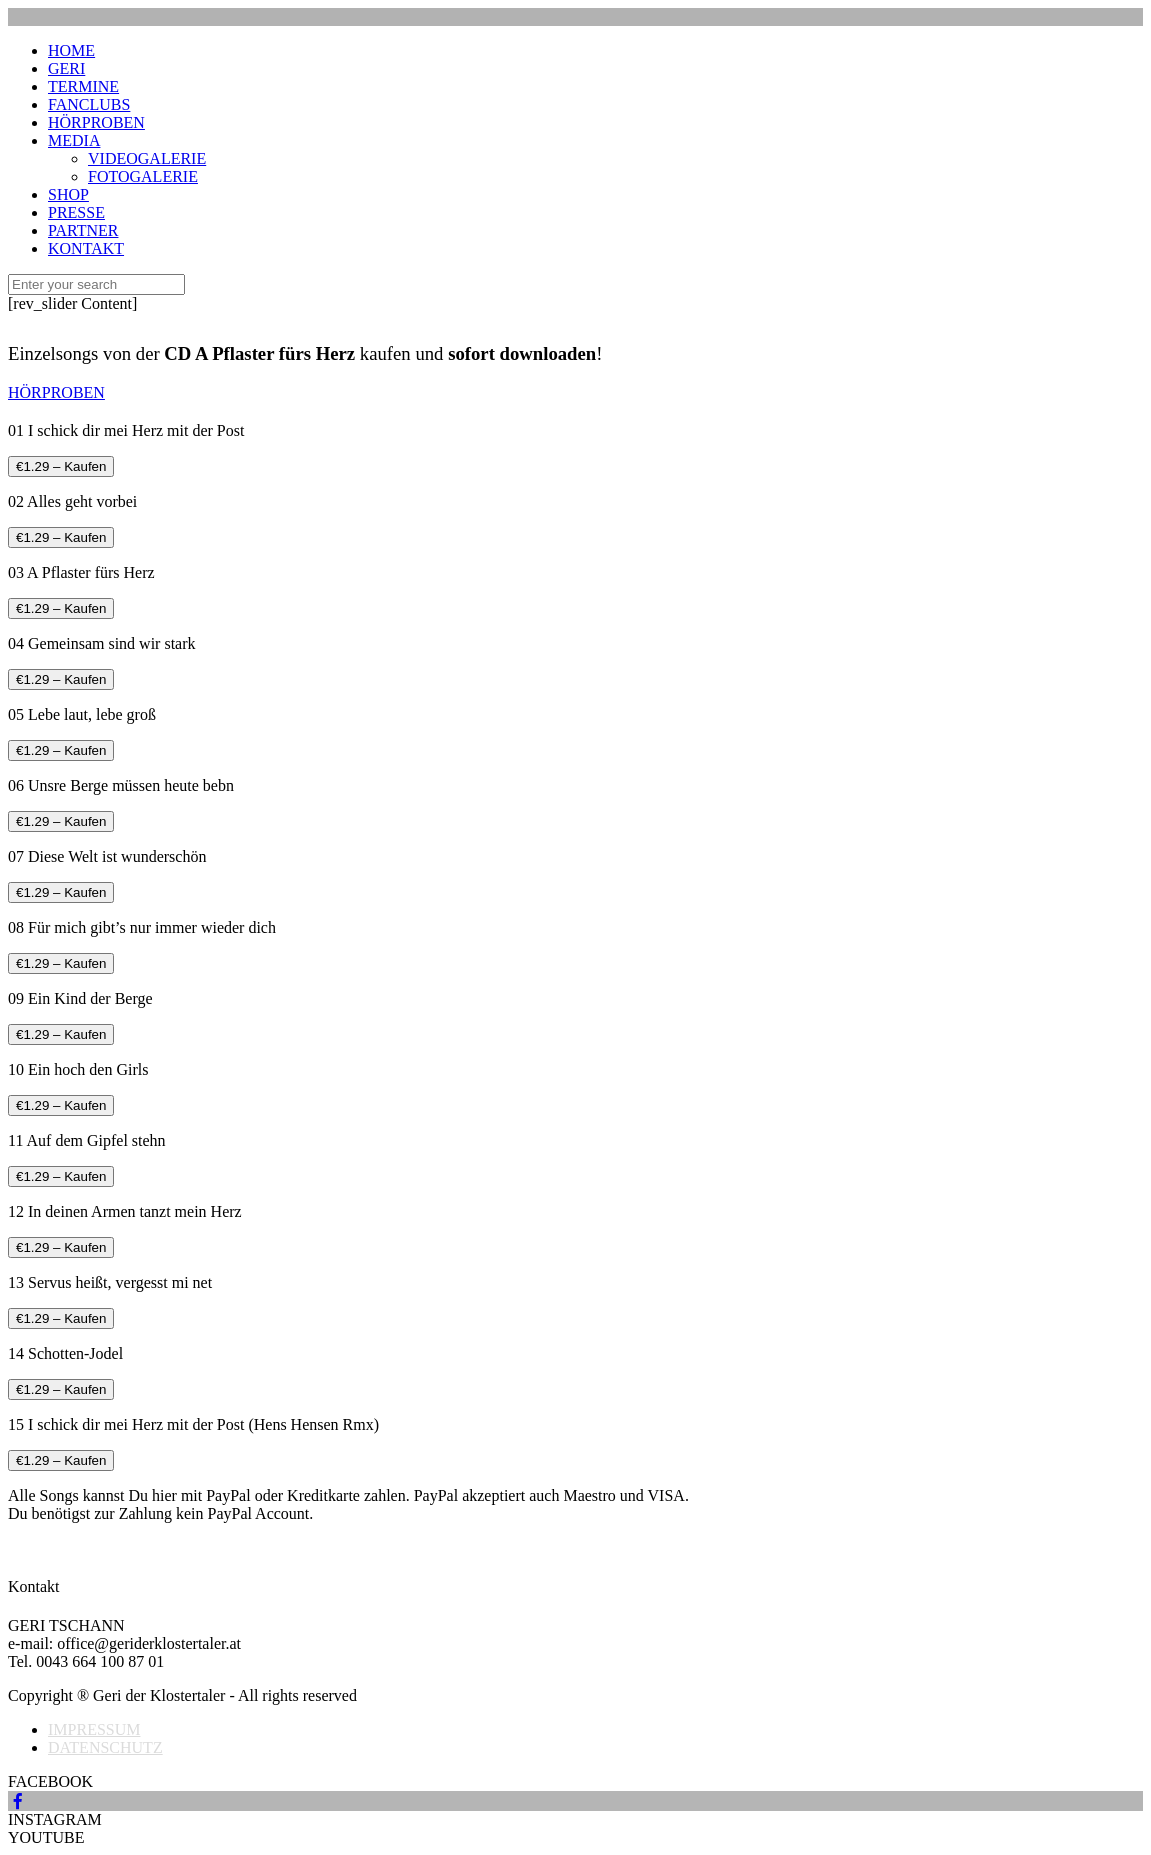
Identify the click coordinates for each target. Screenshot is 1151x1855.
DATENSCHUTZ (105, 1747)
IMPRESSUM (94, 1729)
